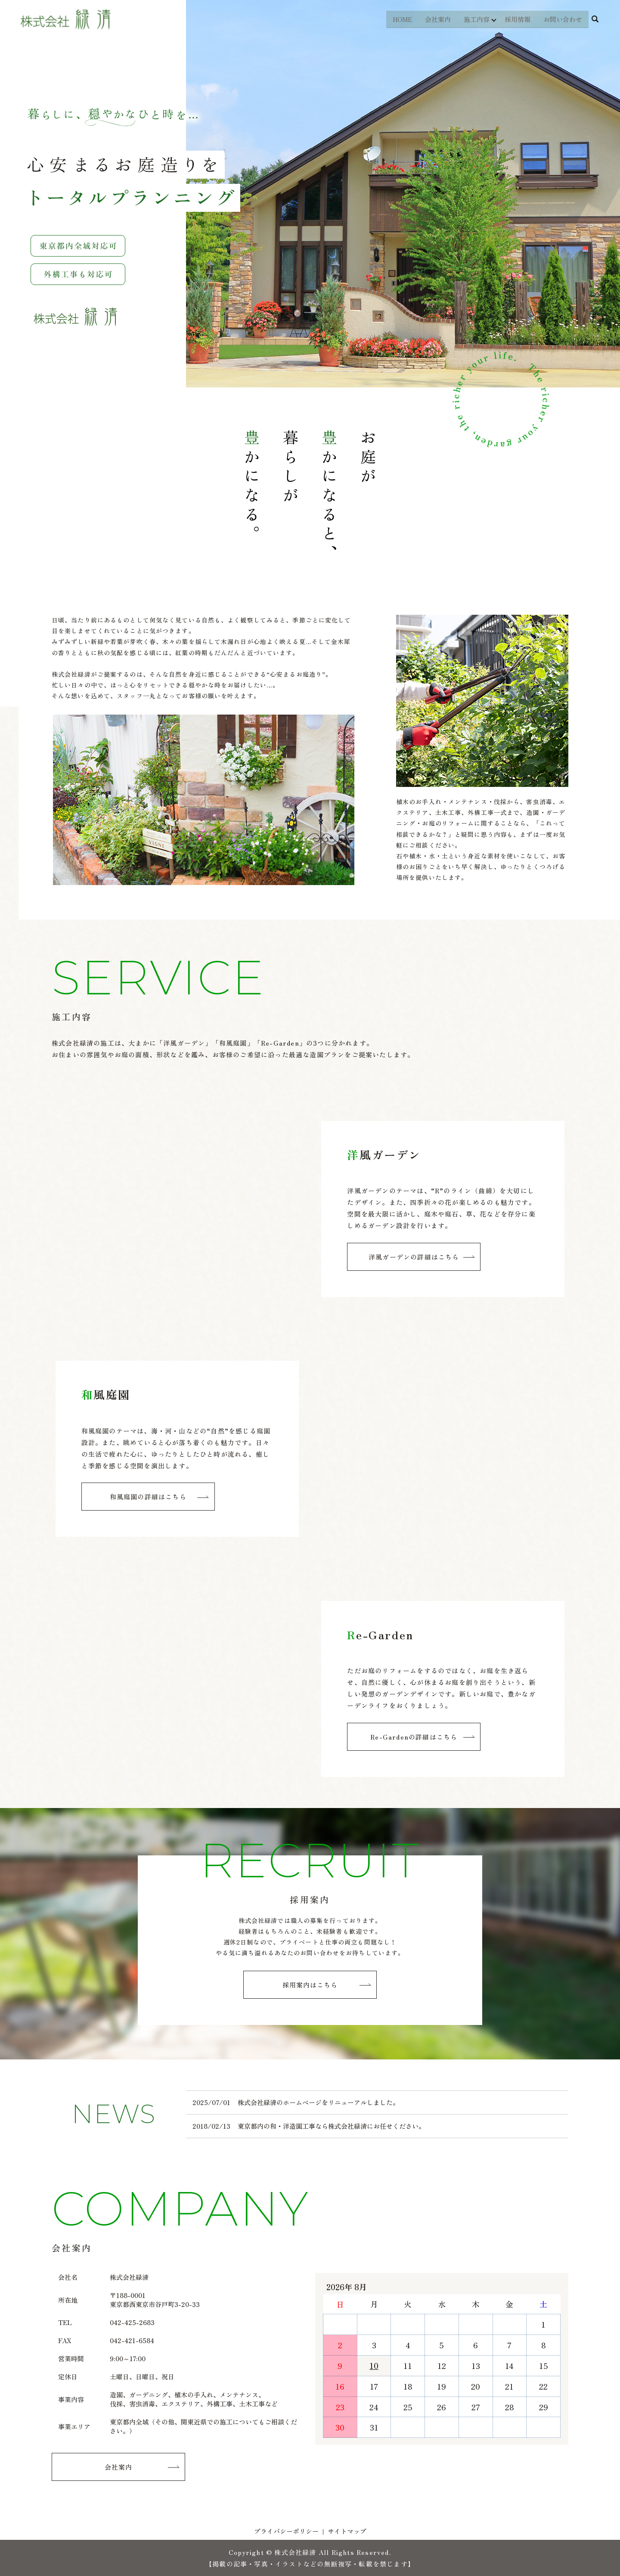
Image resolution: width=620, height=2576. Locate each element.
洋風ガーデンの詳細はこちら (414, 1256)
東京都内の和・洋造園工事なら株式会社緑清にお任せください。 (331, 2125)
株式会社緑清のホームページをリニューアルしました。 (318, 2102)
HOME (401, 18)
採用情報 (517, 18)
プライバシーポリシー (286, 2531)
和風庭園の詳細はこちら (148, 1496)
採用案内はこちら (310, 1984)
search (595, 19)
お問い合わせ (562, 18)
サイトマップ (347, 2531)
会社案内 (437, 18)
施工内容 (475, 18)
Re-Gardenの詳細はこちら (413, 1736)
